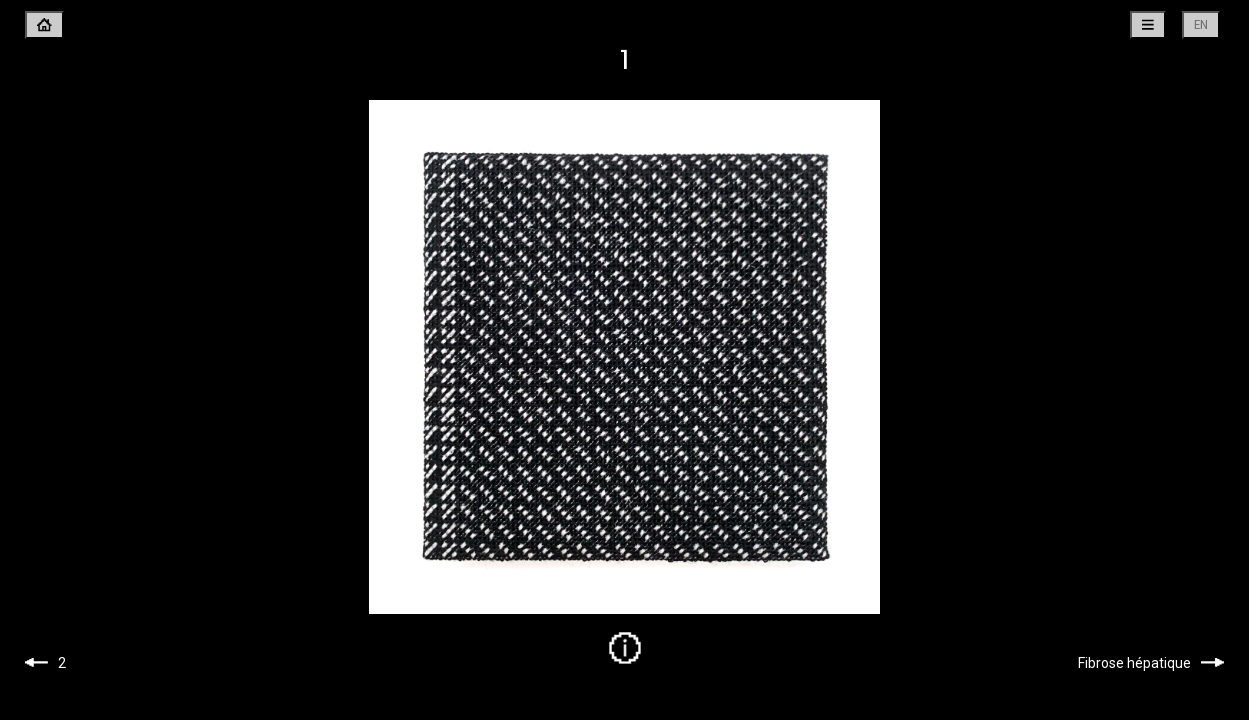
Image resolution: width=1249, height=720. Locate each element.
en (1201, 24)
